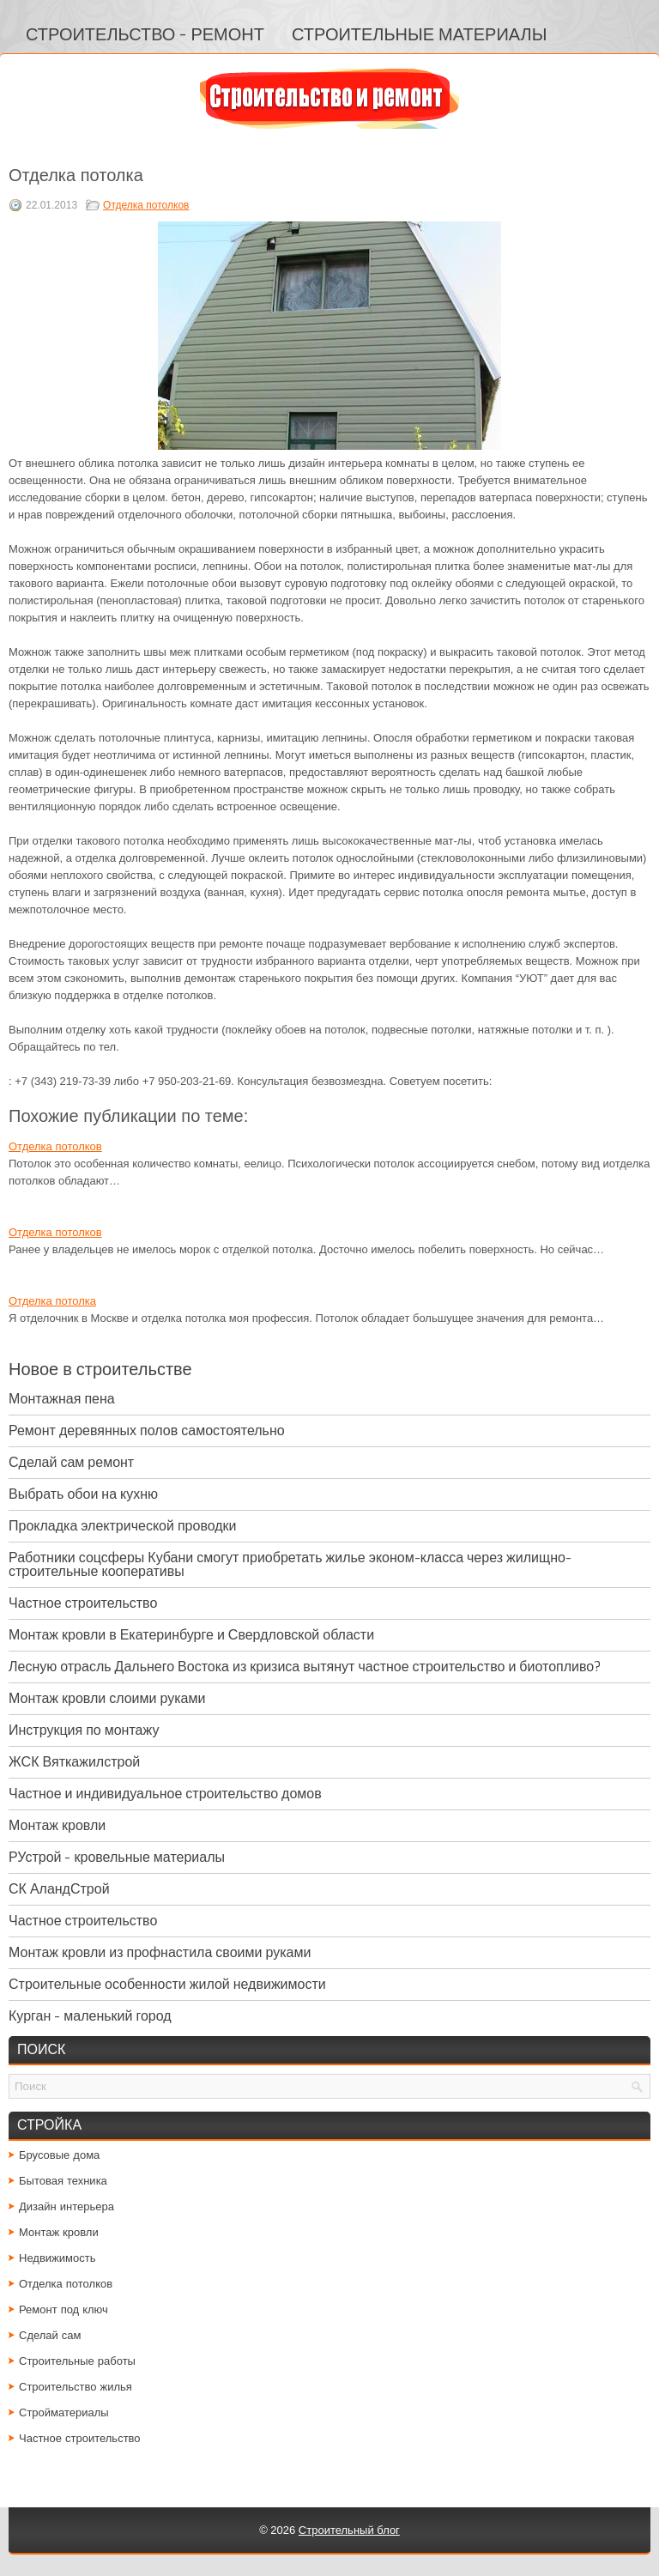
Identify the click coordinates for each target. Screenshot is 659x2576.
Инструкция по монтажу (84, 1730)
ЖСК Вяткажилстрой (74, 1762)
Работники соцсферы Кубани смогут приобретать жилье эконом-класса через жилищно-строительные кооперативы (290, 1564)
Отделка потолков (146, 205)
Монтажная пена (62, 1399)
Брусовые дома (59, 2155)
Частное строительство (83, 1603)
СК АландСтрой (59, 1889)
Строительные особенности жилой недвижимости (167, 1984)
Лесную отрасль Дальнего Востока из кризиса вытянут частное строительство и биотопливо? (305, 1667)
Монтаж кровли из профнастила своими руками (160, 1952)
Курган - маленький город (90, 2016)
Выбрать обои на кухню (83, 1494)
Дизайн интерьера (66, 2206)
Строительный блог (349, 2530)
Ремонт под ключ (63, 2309)
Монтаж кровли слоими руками (107, 1698)
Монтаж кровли (57, 1825)
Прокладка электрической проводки (123, 1526)
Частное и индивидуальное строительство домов (165, 1794)
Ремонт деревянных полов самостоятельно (147, 1430)
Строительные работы (77, 2361)
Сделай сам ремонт (71, 1462)
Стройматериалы (64, 2412)
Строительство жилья (75, 2386)
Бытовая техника (63, 2180)
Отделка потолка (52, 1300)
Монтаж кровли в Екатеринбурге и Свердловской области (191, 1635)
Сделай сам (50, 2335)
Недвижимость (57, 2258)
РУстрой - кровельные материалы (117, 1857)
